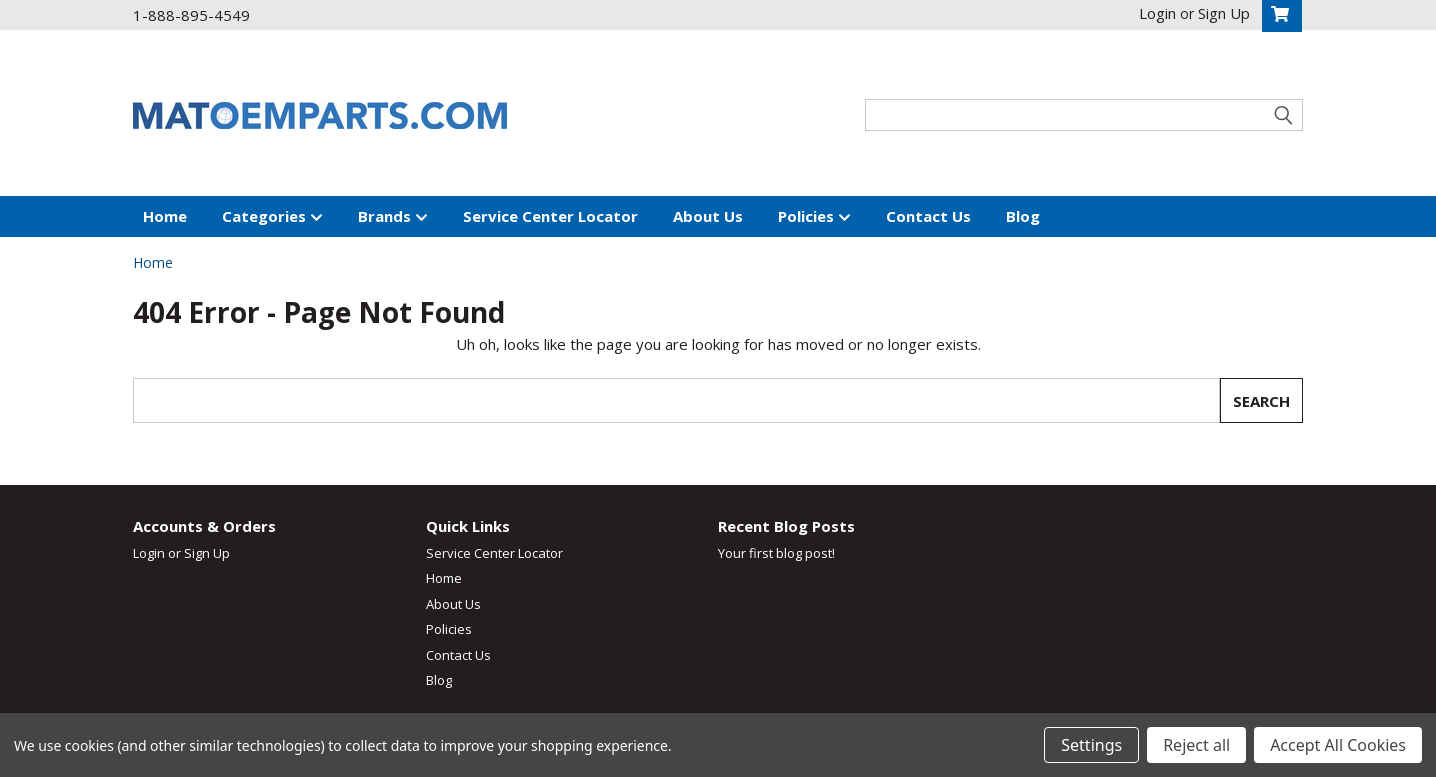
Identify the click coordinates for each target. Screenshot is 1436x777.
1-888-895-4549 (191, 15)
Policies (814, 217)
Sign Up (207, 553)
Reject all (1196, 745)
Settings (1091, 745)
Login (149, 553)
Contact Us (928, 216)
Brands (393, 217)
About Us (708, 216)
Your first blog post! (776, 553)
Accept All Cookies (1338, 745)
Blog (1023, 216)
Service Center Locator (550, 216)
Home (165, 216)
